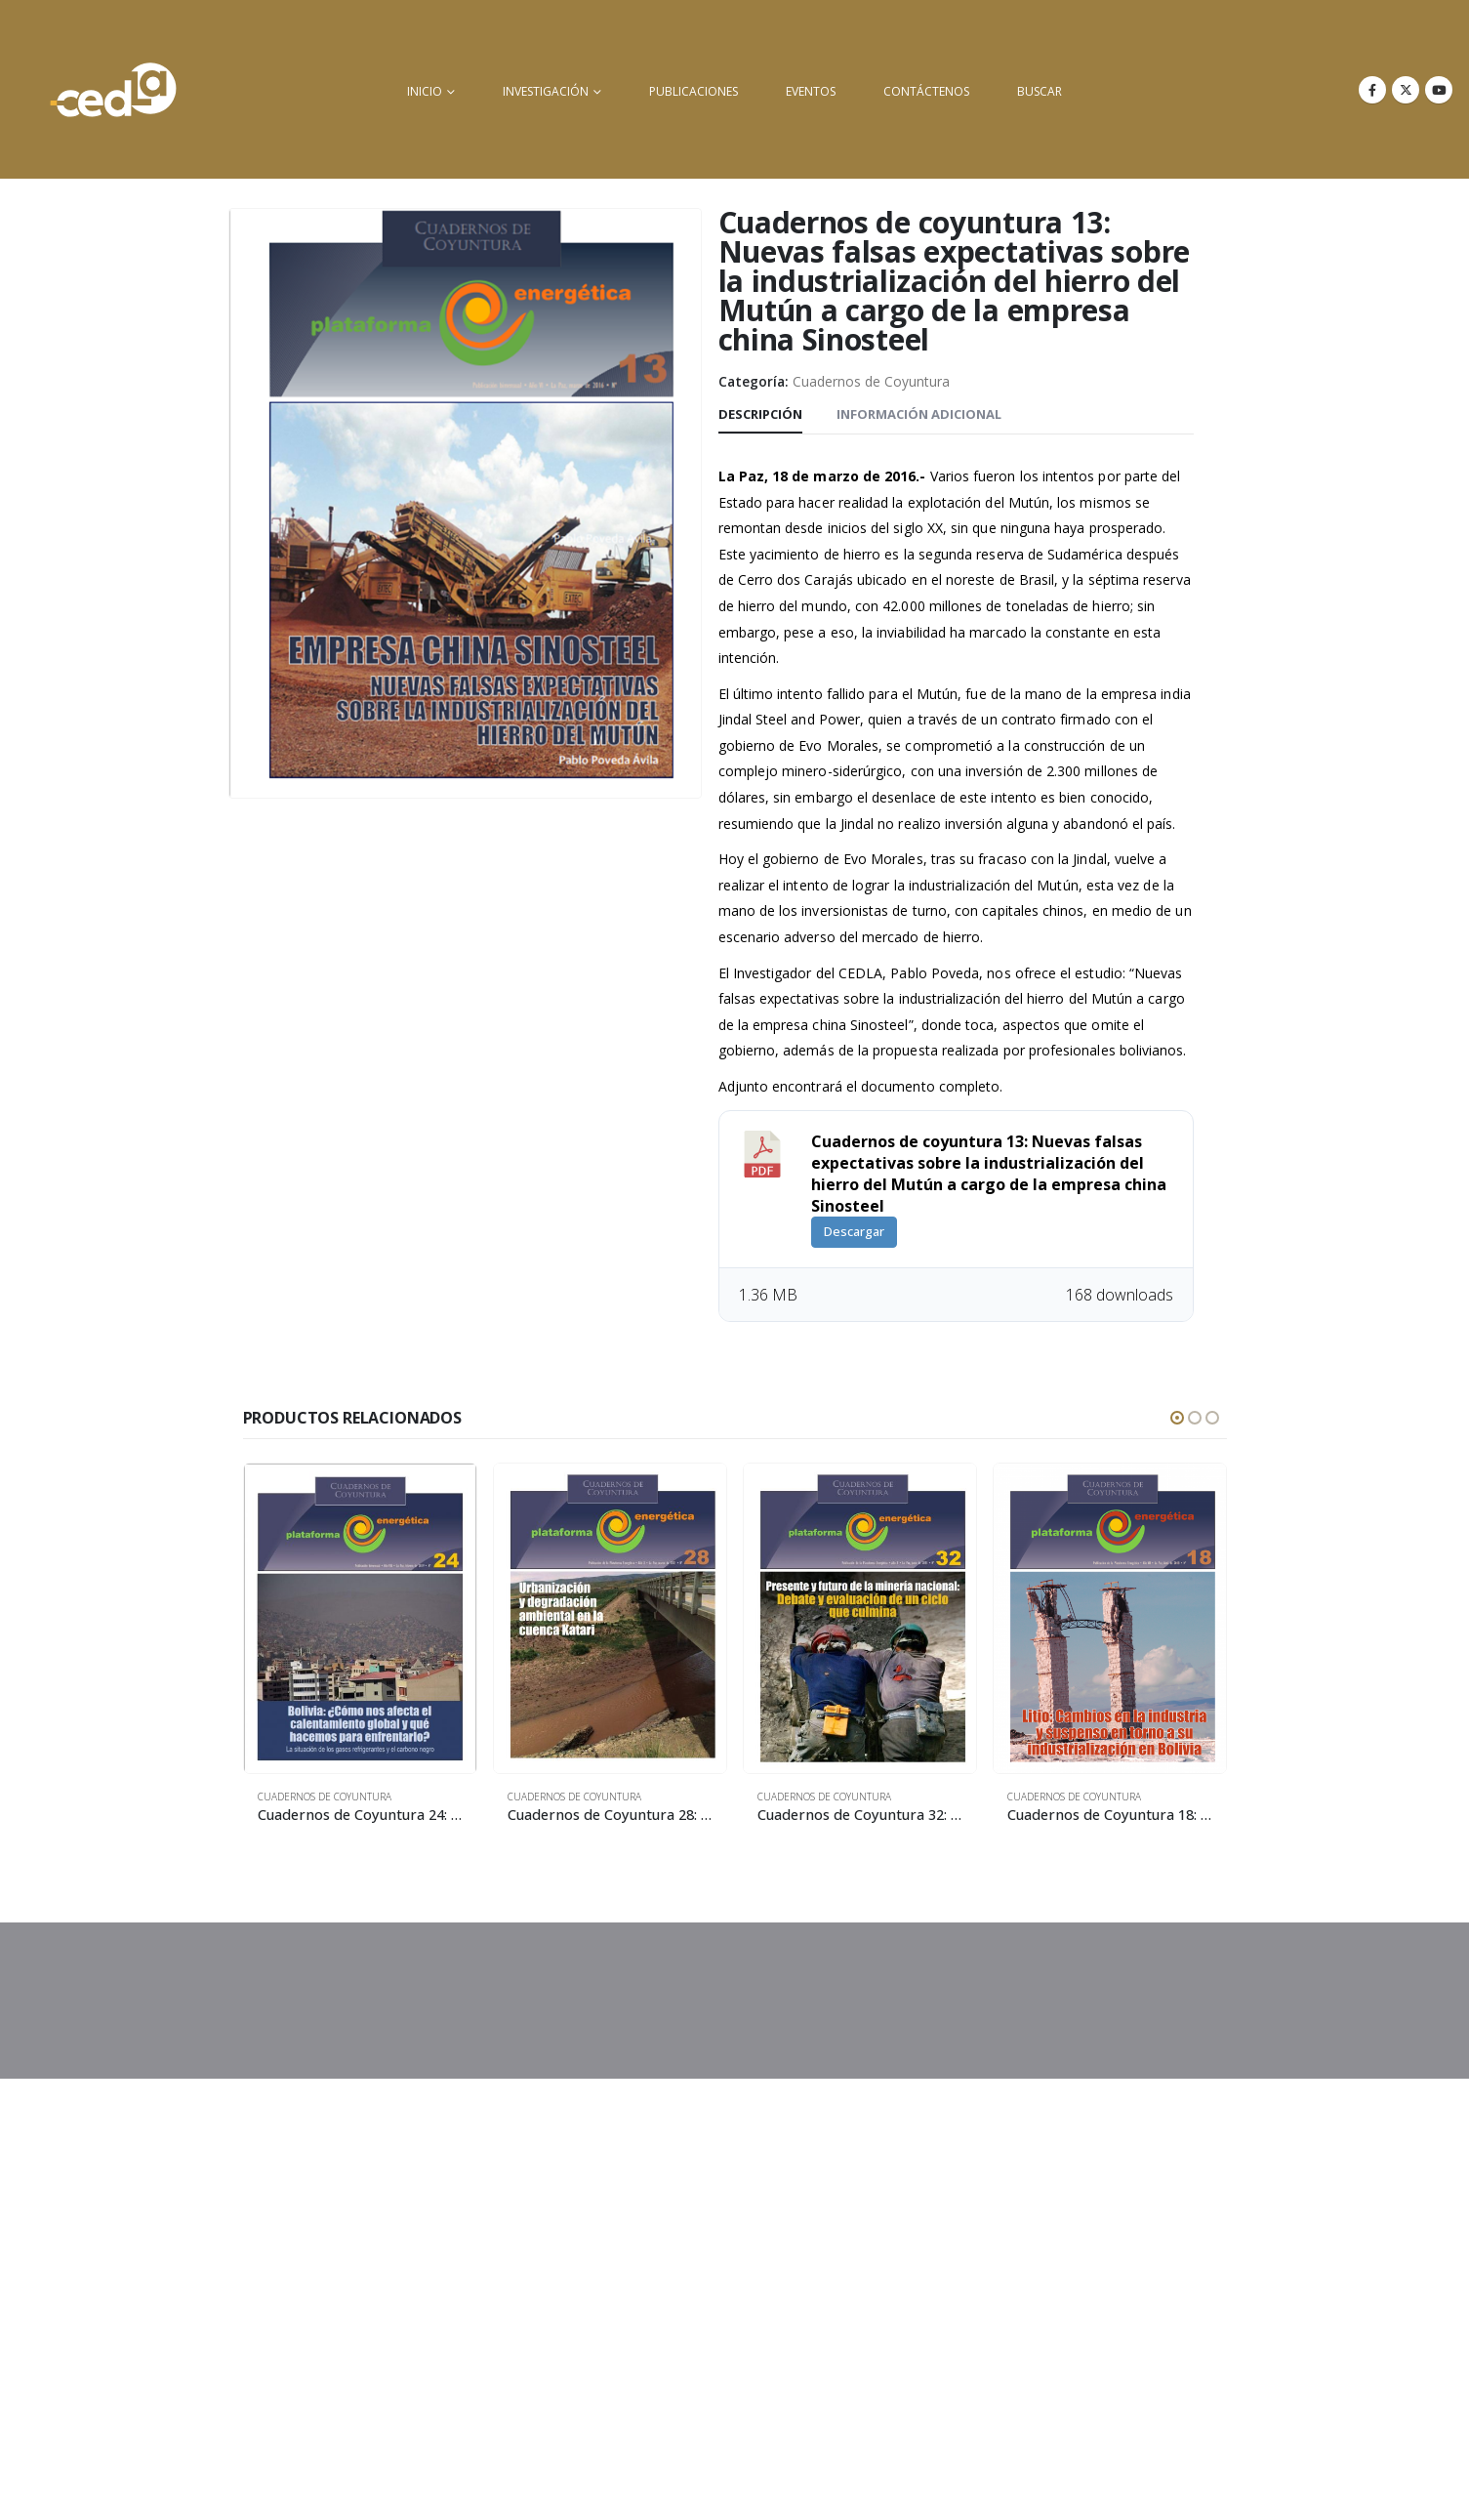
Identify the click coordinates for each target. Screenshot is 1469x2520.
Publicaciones (693, 91)
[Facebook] (1372, 89)
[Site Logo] (113, 89)
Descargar (854, 1231)
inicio (424, 91)
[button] (1177, 1417)
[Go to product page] (360, 1618)
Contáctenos (926, 91)
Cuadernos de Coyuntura (871, 381)
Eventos (811, 91)
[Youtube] (1438, 89)
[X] (1405, 89)
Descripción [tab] (760, 414)
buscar (1039, 91)
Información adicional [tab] (919, 414)
